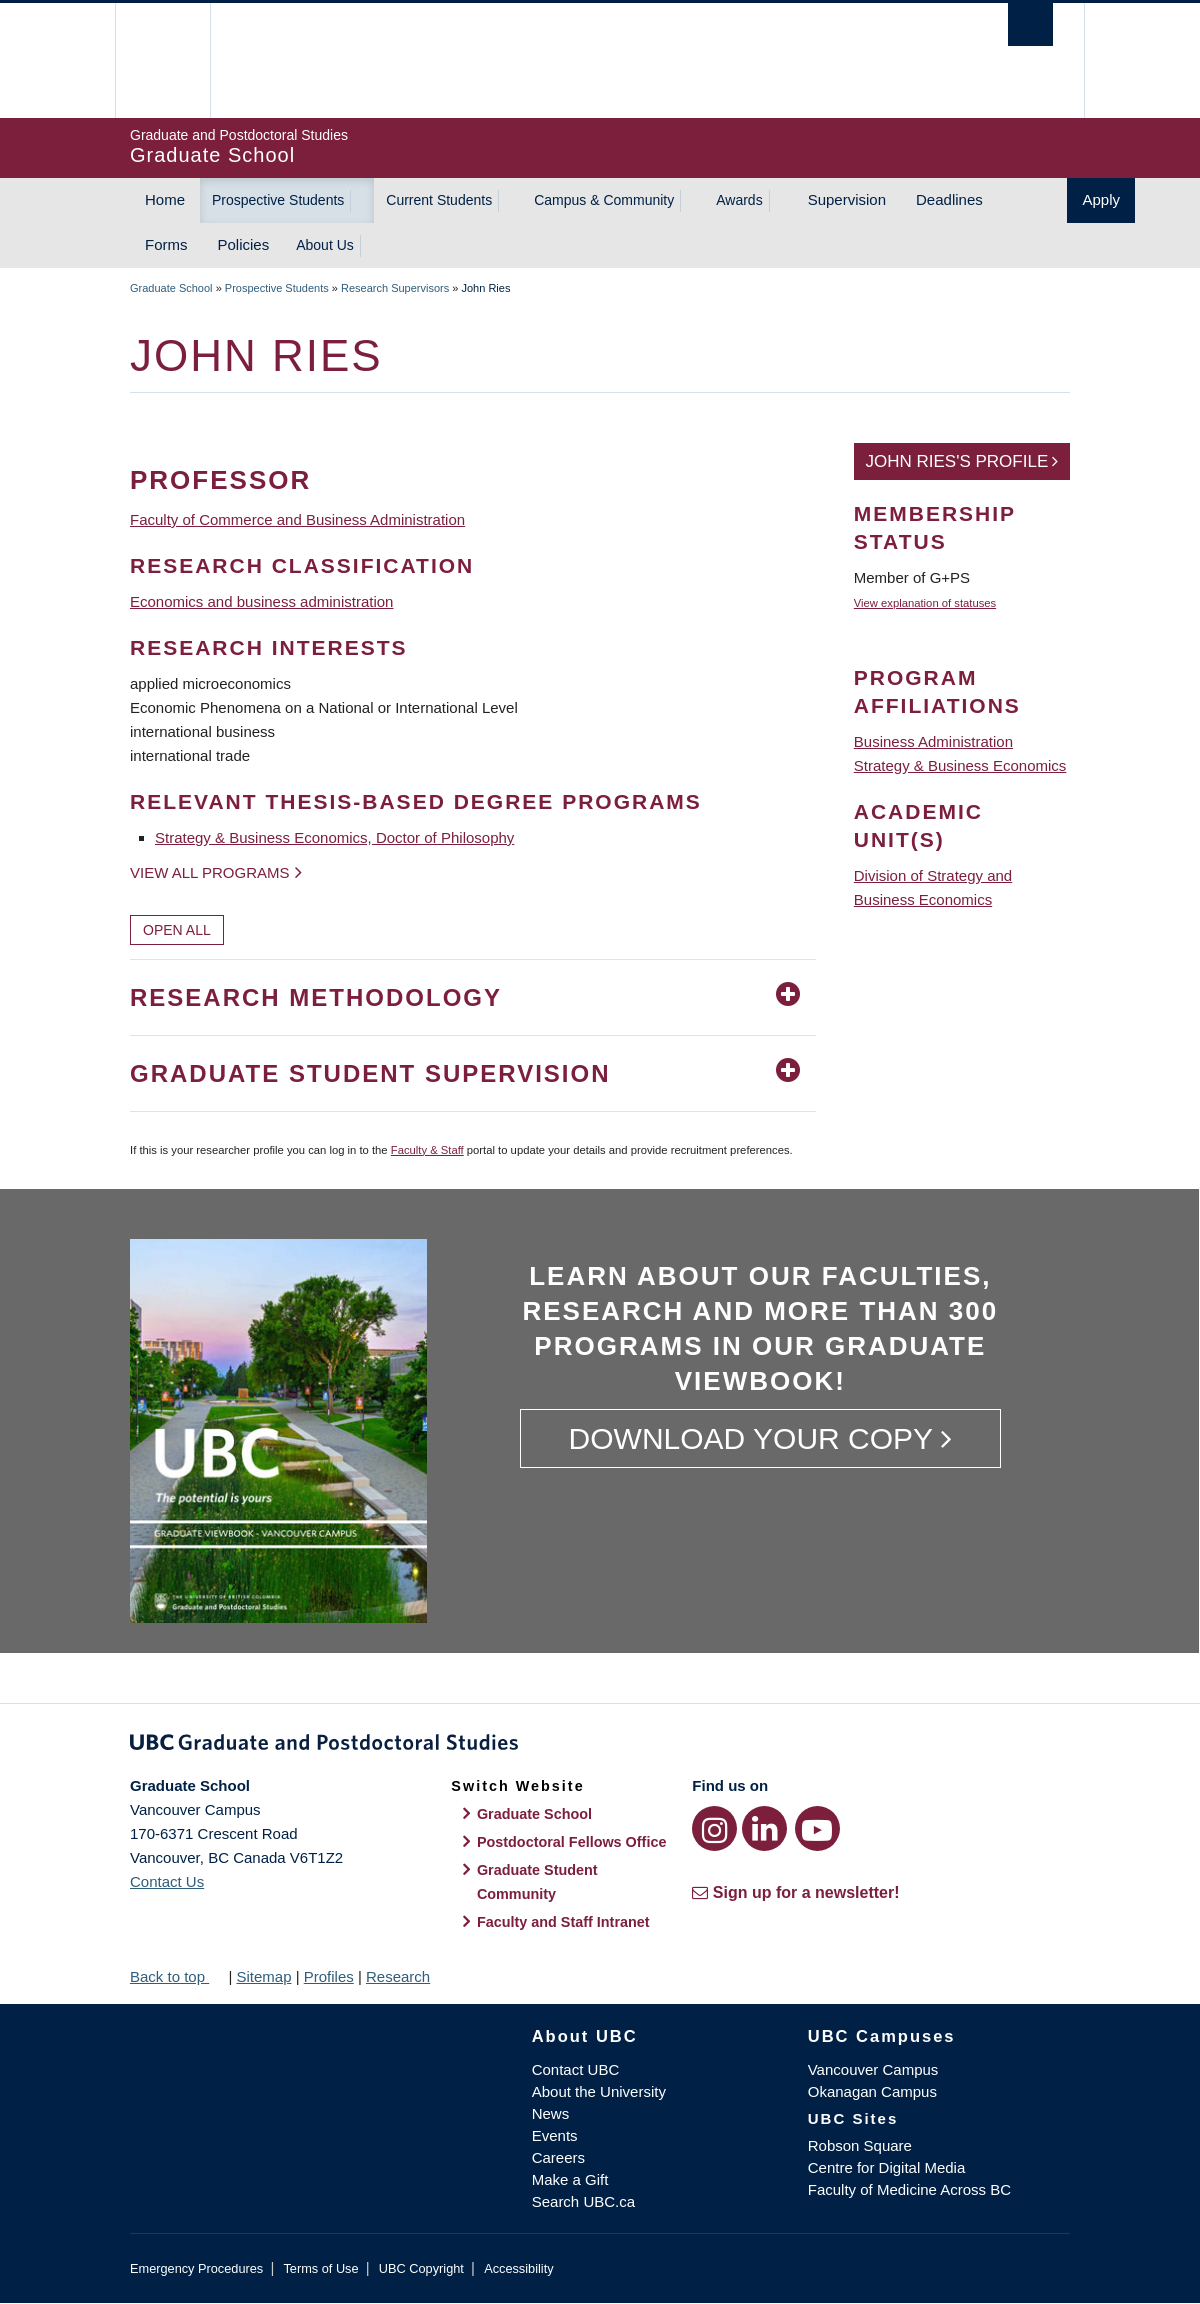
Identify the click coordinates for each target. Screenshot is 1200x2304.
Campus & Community (604, 200)
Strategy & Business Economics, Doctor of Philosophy (334, 837)
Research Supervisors (395, 288)
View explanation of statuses (925, 603)
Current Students (439, 200)
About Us (325, 245)
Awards (739, 200)
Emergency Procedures (196, 2268)
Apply (1101, 199)
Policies (244, 244)
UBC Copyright (421, 2268)
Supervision (847, 199)
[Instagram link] (714, 1828)
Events (555, 2135)
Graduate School (171, 288)
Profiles (329, 1976)
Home (165, 199)
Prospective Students (278, 200)
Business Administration (933, 741)
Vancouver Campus (873, 2069)
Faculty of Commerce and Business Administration (297, 519)
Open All (177, 930)
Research (398, 1976)
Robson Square (860, 2145)
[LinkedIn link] (764, 1828)
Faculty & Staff (427, 1150)
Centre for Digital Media (887, 2167)
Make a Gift (570, 2179)
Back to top (177, 1976)
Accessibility (518, 2268)
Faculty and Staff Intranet (563, 1922)
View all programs (210, 872)
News (551, 2113)
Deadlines (949, 199)
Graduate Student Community (537, 1882)
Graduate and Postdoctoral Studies (600, 1746)
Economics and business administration (261, 601)
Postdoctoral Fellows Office (572, 1842)
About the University (599, 2091)
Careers (558, 2157)
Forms (166, 244)
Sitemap (263, 1976)
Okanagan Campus (872, 2091)
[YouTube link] (817, 1828)
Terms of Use (320, 2268)
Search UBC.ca (583, 2201)
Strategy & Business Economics (960, 765)
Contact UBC (576, 2069)
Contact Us (167, 1881)
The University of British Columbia (172, 60)
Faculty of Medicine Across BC (909, 2189)
